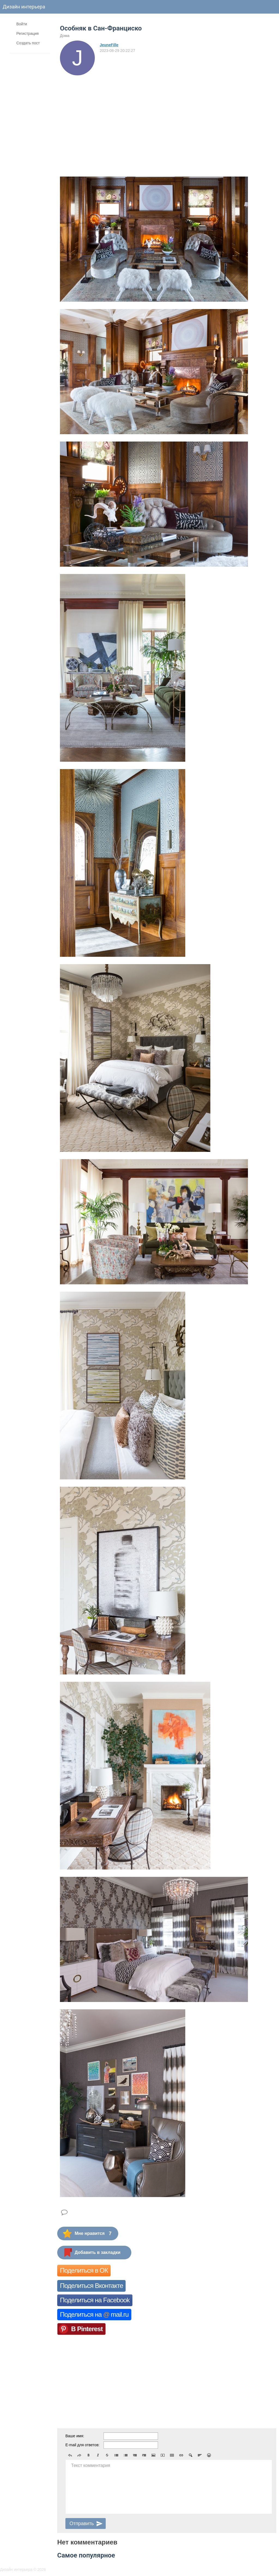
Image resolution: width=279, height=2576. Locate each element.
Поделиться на (94, 2314)
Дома (64, 35)
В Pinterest (87, 2329)
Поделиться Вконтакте (91, 2285)
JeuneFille (109, 45)
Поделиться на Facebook (95, 2300)
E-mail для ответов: (82, 2445)
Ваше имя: (74, 2436)
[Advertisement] (107, 116)
